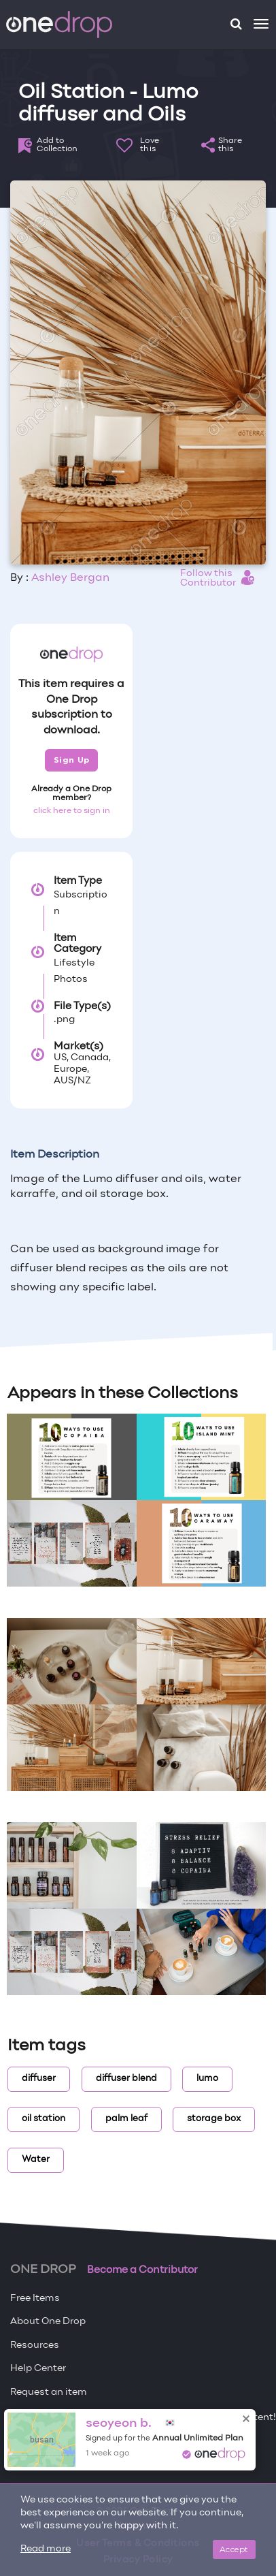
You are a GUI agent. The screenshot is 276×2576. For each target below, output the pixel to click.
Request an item (48, 2392)
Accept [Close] (234, 2549)
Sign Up (72, 760)
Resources (34, 2345)
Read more (45, 2549)
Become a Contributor (142, 2270)
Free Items (35, 2298)
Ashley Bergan (70, 578)
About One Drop (48, 2321)
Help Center (38, 2368)
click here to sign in (71, 811)
